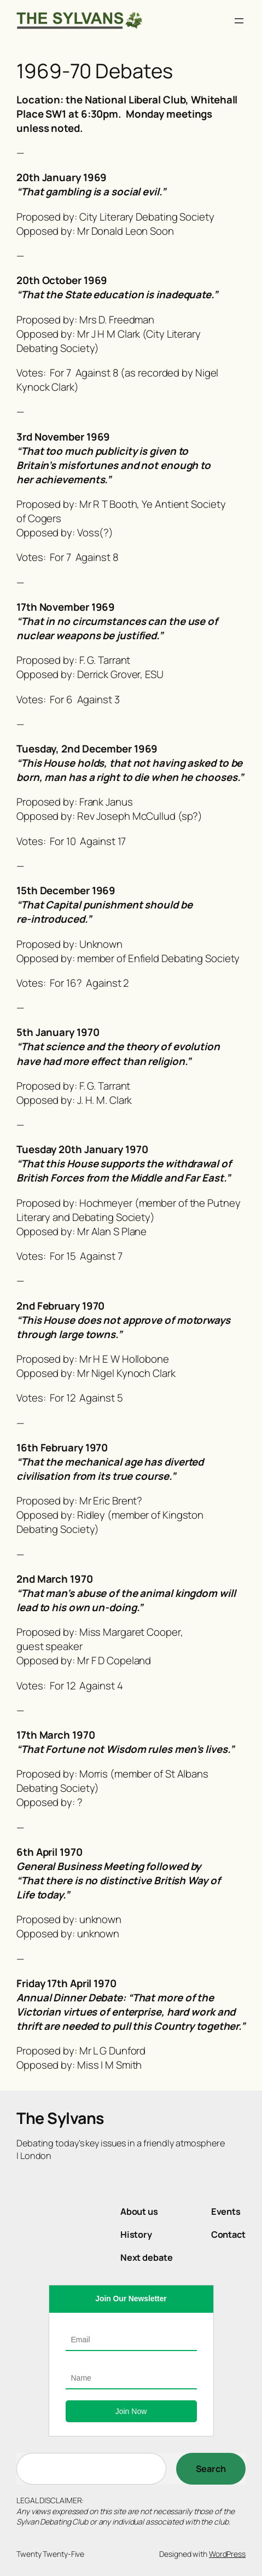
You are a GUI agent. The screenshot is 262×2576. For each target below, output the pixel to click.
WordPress (227, 2554)
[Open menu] (239, 20)
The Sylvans (60, 2118)
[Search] (211, 2469)
